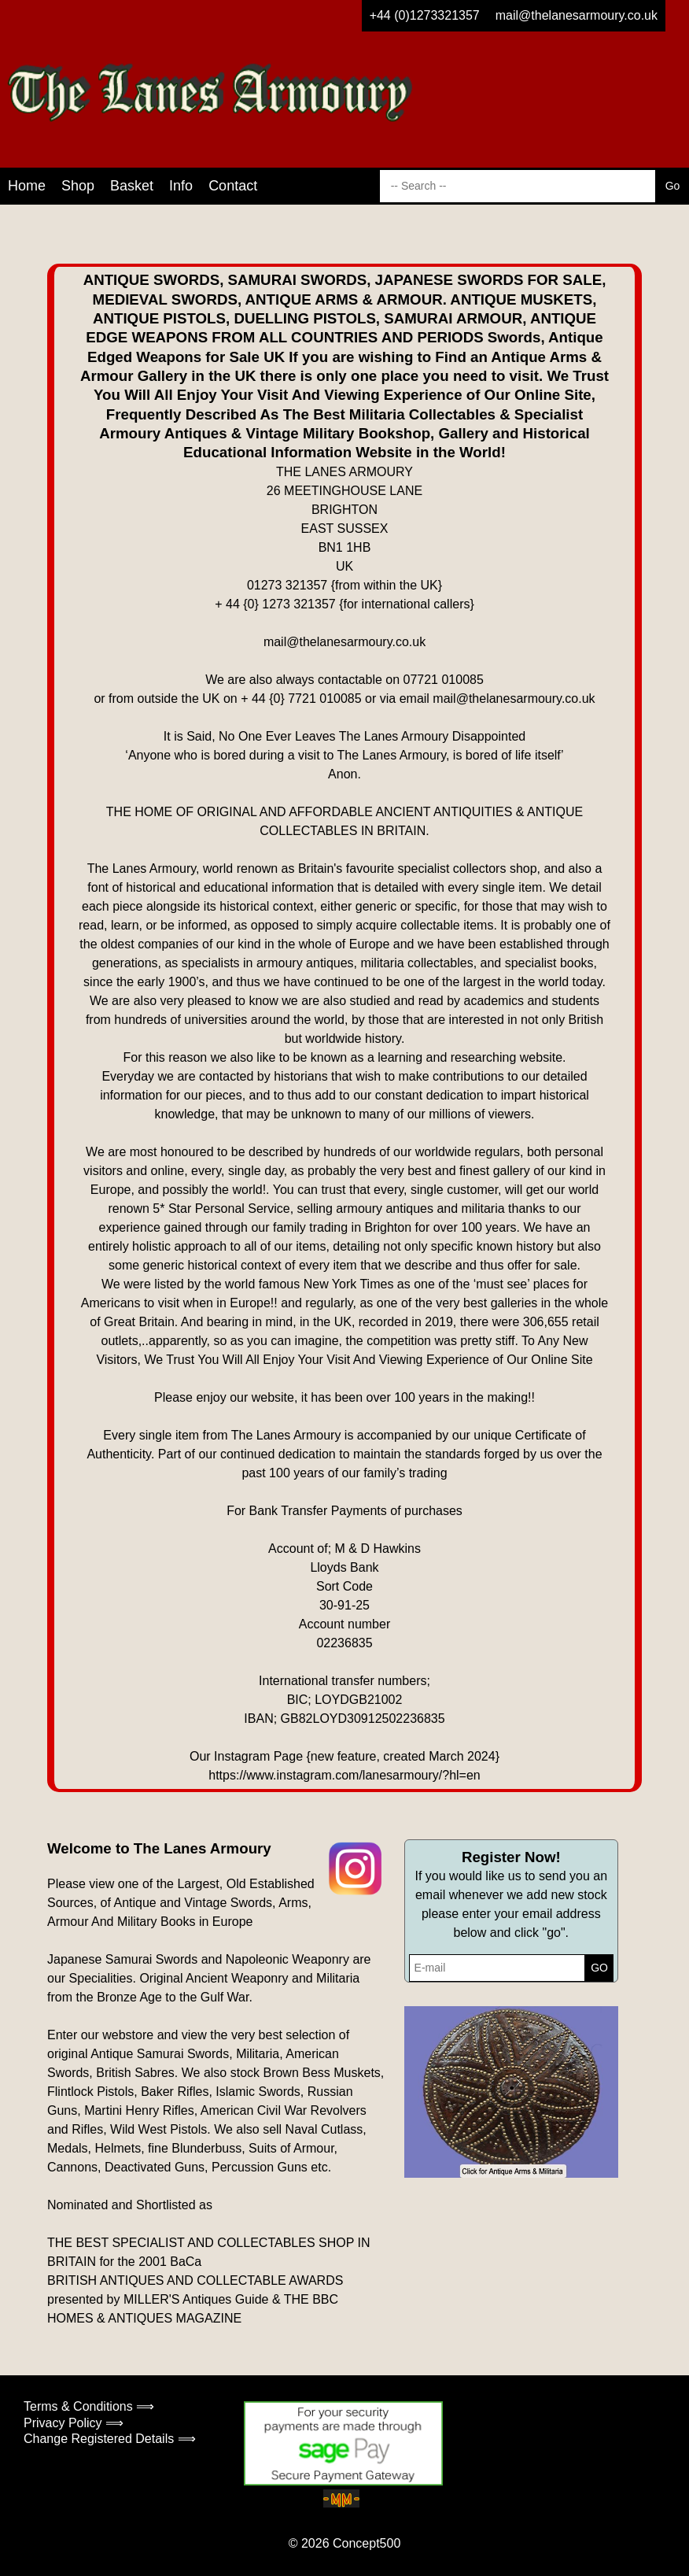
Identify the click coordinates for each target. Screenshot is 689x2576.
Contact (232, 186)
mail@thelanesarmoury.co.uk (577, 15)
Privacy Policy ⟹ (73, 2423)
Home (27, 186)
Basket (131, 186)
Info (181, 186)
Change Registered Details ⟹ (110, 2438)
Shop (77, 186)
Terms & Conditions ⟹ (89, 2406)
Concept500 (366, 2543)
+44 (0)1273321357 (425, 15)
